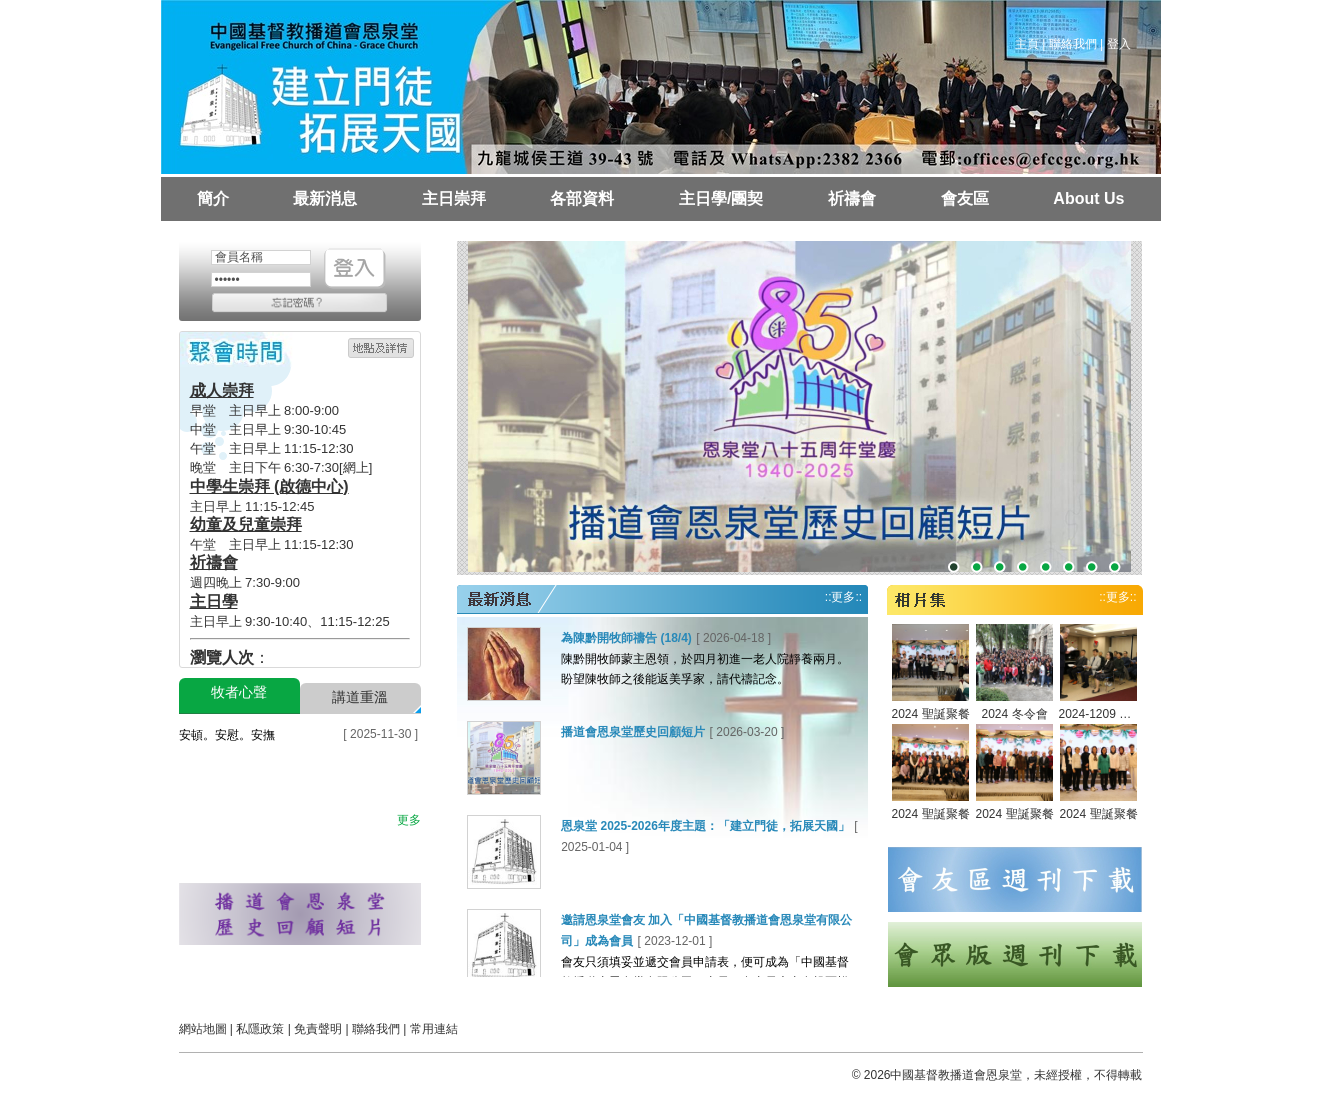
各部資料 (582, 198)
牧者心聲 (239, 692)
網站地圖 (203, 1029)
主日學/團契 (721, 198)
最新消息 (325, 198)
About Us (1088, 198)
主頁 (1027, 44)
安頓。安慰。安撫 (227, 735)
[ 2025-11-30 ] (380, 734)
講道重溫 (360, 697)
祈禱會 (852, 198)
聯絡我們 (1073, 44)
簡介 (213, 198)
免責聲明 (318, 1029)
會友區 (965, 198)
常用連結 (434, 1029)
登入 (1119, 44)
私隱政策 (260, 1029)
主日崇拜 (454, 198)
